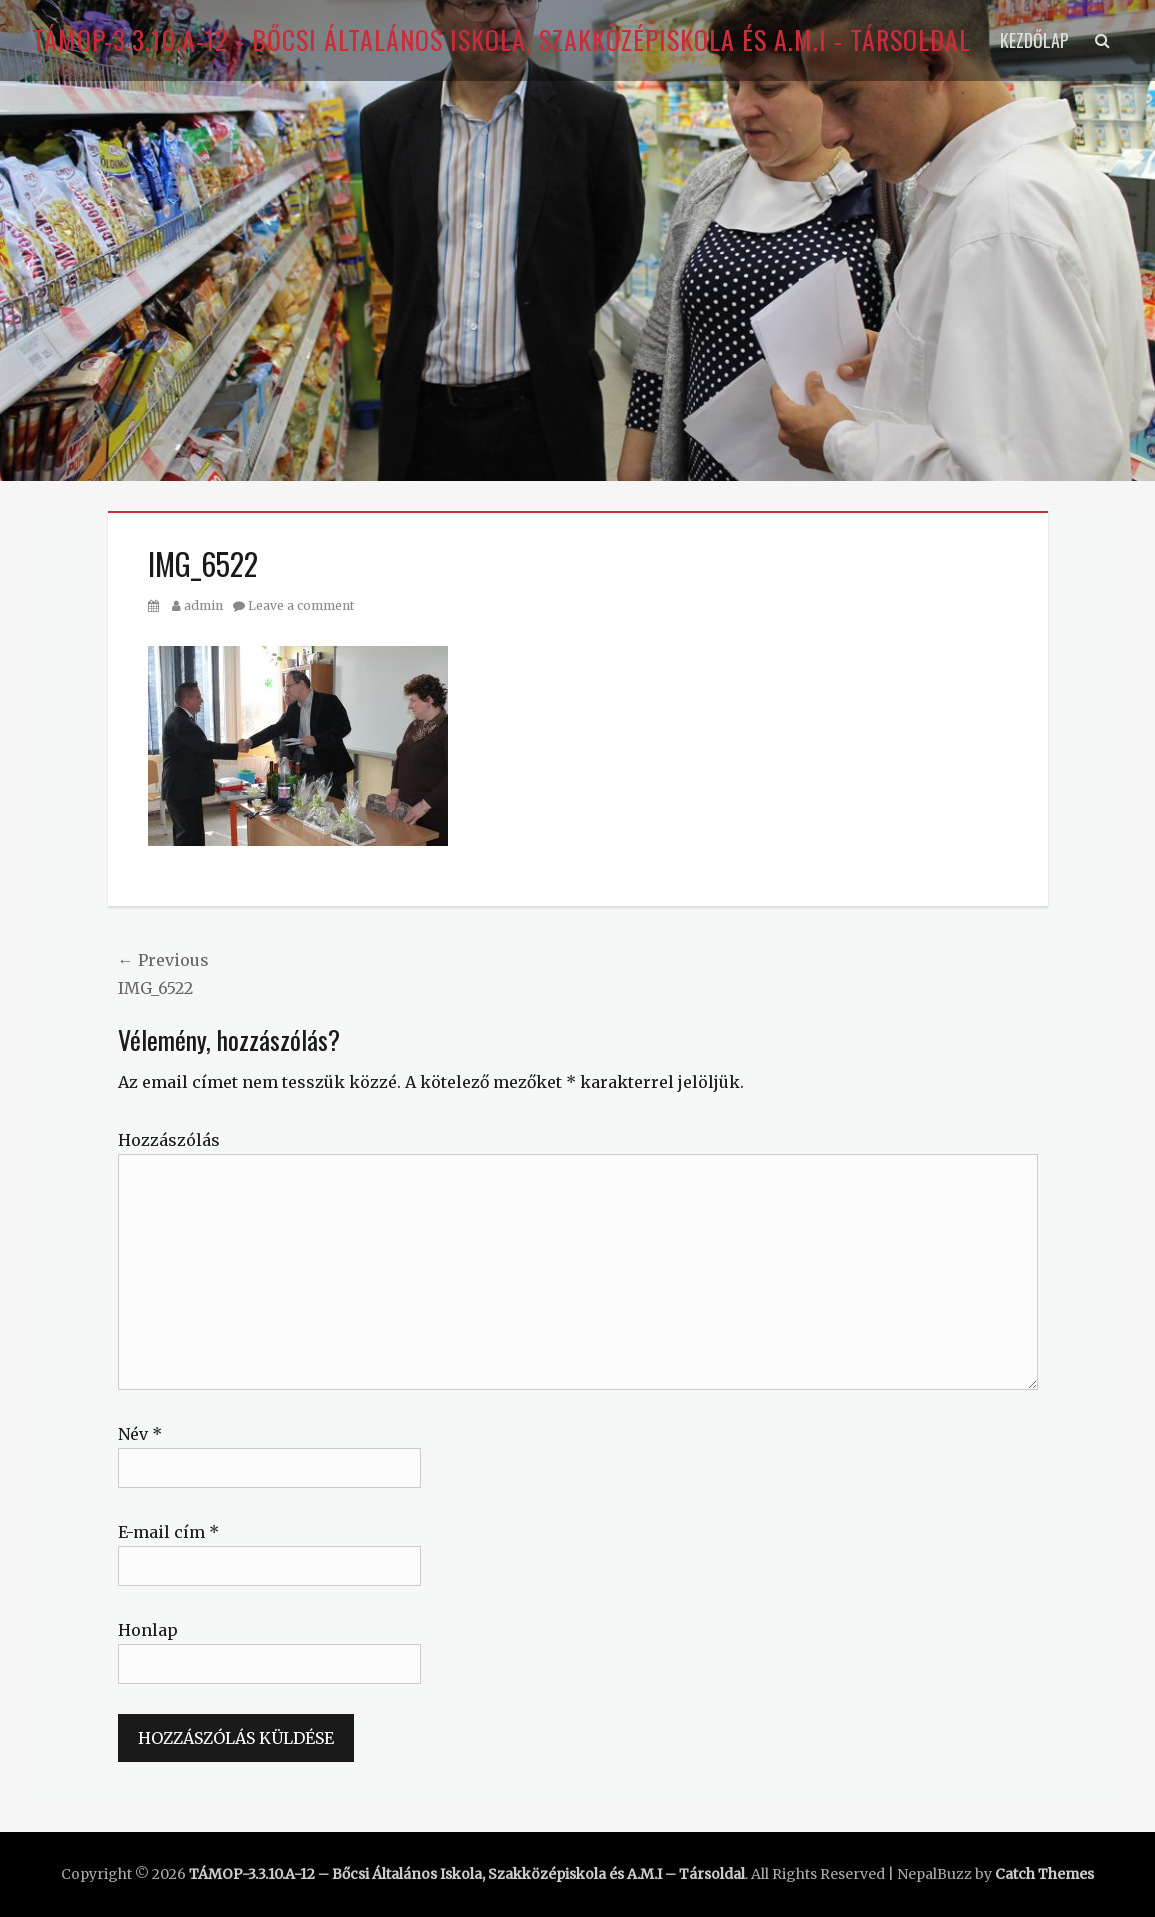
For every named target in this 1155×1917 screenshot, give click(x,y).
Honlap (148, 1630)
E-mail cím (168, 1532)
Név (140, 1434)
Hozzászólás (169, 1140)
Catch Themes (1044, 1874)
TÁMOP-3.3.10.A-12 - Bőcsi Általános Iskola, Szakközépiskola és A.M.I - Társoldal (501, 39)
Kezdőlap (1034, 40)
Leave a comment (301, 605)
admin (203, 605)
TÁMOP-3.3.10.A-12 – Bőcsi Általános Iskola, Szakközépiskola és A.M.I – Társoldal (467, 1874)
